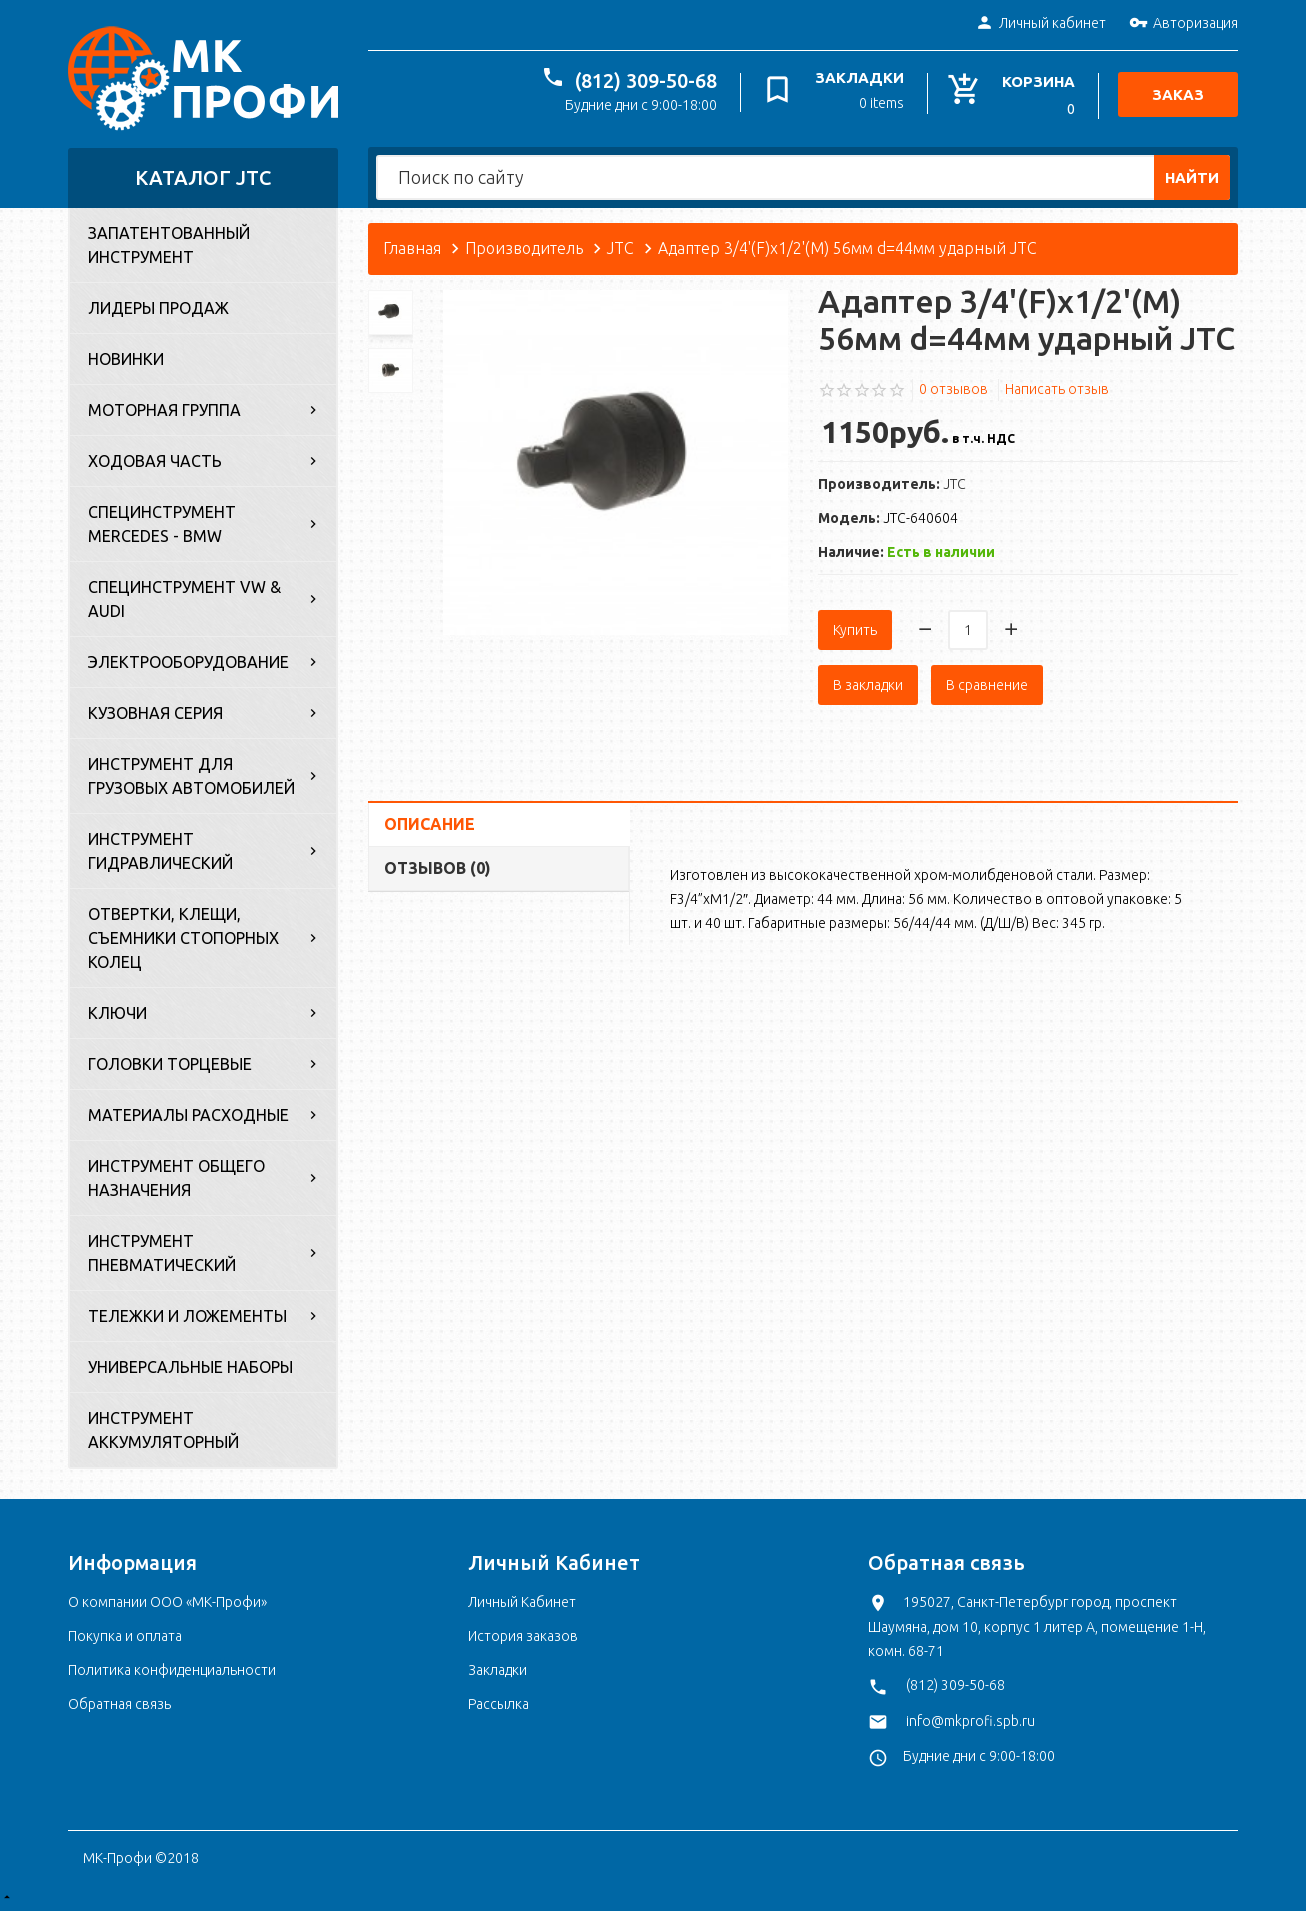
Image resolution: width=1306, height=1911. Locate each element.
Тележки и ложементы (187, 1316)
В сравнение (987, 685)
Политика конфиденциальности (172, 1670)
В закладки (868, 685)
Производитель (524, 248)
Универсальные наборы (190, 1367)
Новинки (126, 359)
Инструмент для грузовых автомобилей (191, 776)
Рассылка (498, 1704)
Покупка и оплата (125, 1636)
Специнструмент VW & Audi (184, 599)
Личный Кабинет (522, 1602)
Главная (412, 248)
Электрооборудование (188, 662)
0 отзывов (953, 389)
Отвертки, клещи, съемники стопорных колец (183, 938)
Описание (429, 824)
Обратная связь (119, 1704)
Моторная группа (164, 410)
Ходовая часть (155, 461)
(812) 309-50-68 (646, 80)
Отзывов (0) (437, 868)
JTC (620, 248)
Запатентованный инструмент (169, 245)
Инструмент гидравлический (160, 851)
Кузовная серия (155, 713)
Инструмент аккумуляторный (163, 1430)
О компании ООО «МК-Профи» (167, 1602)
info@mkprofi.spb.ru (970, 1721)
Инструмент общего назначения (176, 1178)
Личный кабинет (1040, 24)
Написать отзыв (1057, 389)
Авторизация (1183, 24)
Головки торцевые (170, 1064)
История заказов (523, 1636)
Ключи (117, 1013)
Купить (855, 630)
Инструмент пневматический (162, 1253)
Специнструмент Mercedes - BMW (162, 524)
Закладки (497, 1670)
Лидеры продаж (158, 308)
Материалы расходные (188, 1115)
